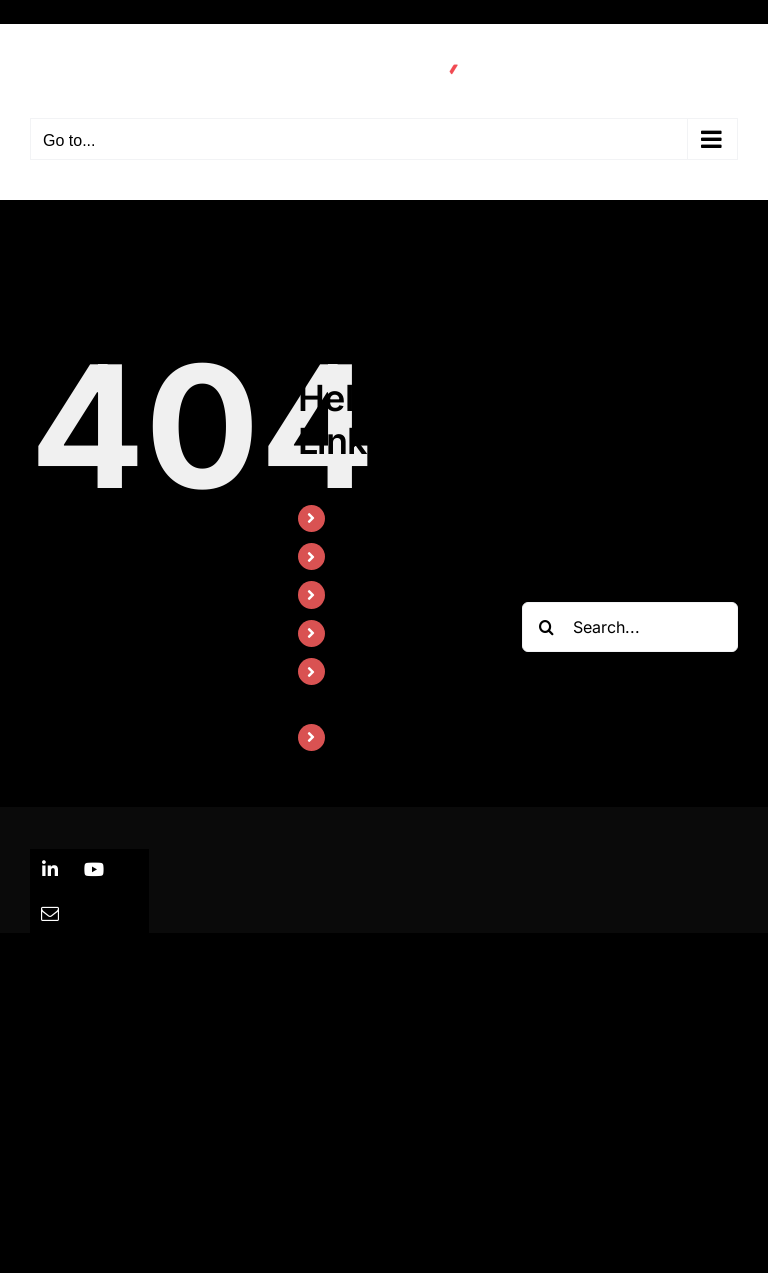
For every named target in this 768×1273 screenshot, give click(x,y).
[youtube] (94, 869)
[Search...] (630, 627)
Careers (366, 737)
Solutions (371, 556)
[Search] (547, 627)
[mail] (50, 913)
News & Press (389, 633)
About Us (372, 594)
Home (359, 518)
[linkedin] (50, 869)
